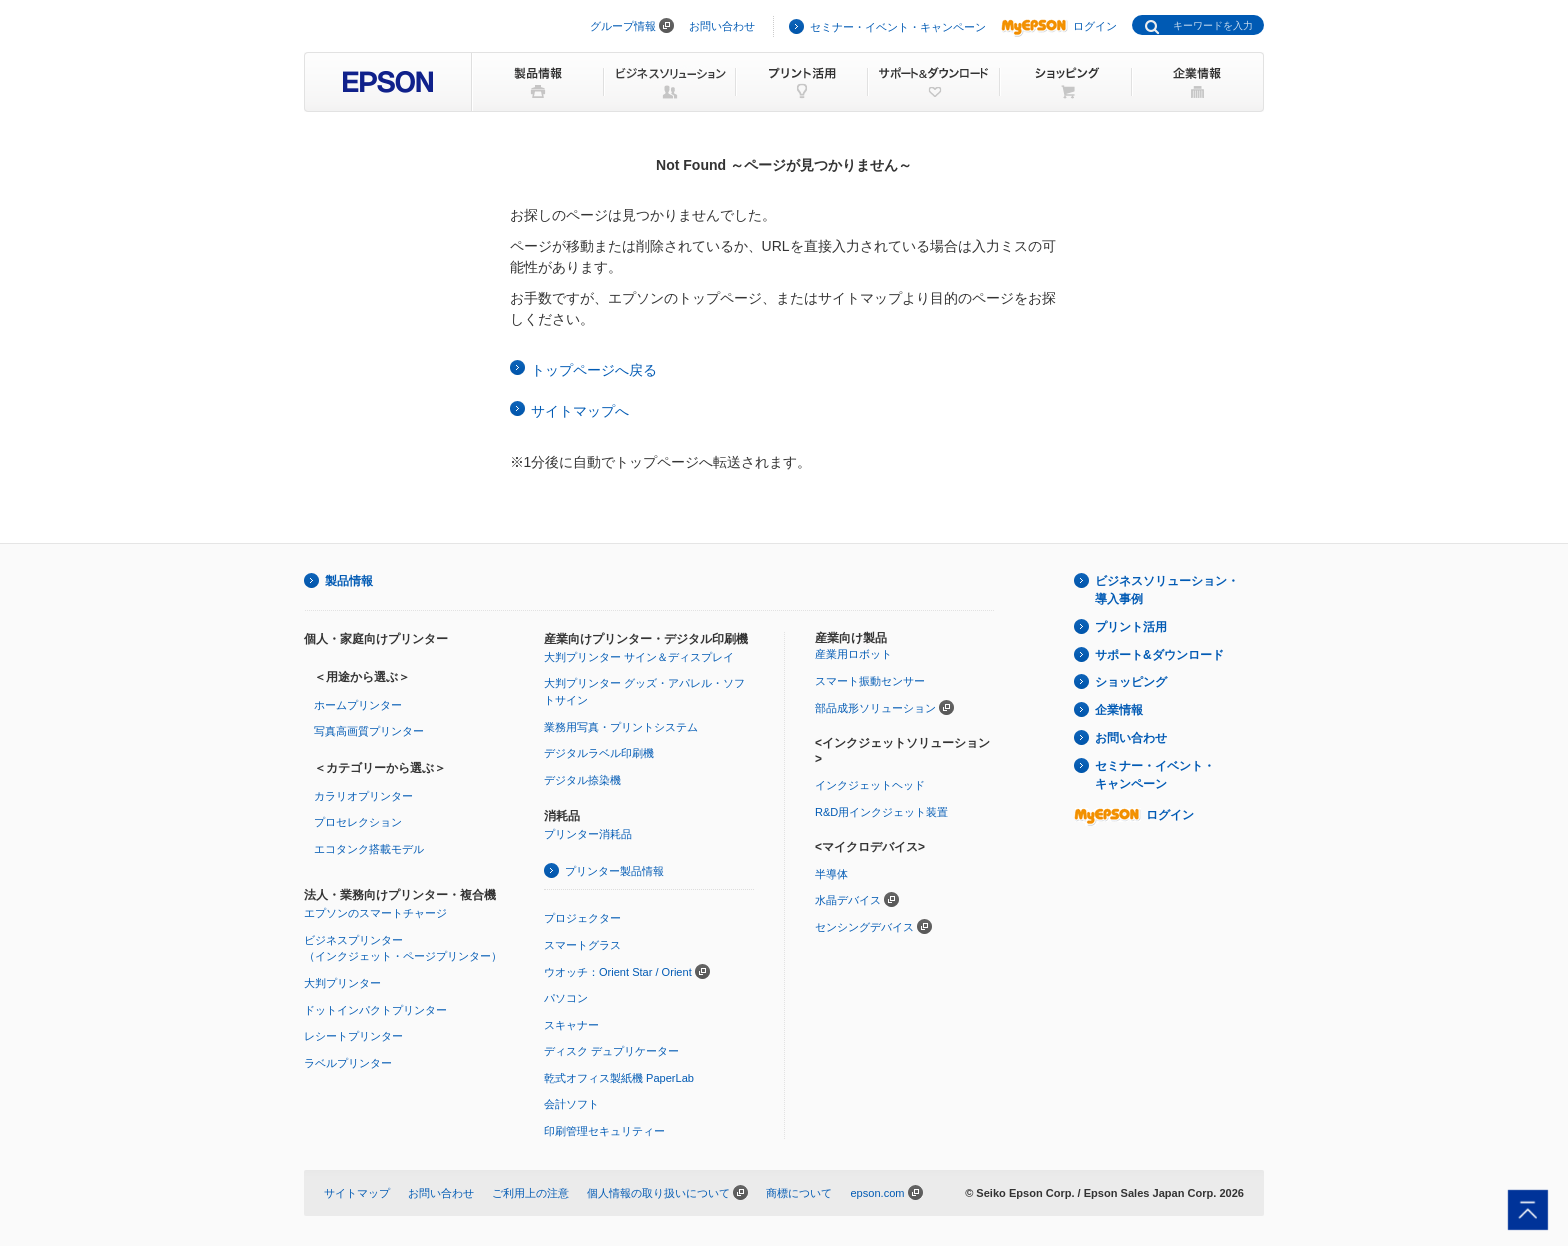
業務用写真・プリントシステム (621, 727)
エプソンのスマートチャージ (375, 913)
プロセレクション (358, 822)
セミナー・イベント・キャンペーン (898, 27)
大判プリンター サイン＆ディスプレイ (639, 657)
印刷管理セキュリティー (604, 1131)
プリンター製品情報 (614, 871)
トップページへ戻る (594, 370)
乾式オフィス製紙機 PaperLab (619, 1078)
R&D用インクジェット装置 (881, 812)
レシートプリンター (353, 1036)
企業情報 (1119, 710)
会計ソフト (571, 1104)
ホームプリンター (358, 705)
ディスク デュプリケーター (611, 1051)
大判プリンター (342, 983)
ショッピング (1131, 682)
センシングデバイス (864, 927)
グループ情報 (623, 26)
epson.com (877, 1193)
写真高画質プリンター (369, 731)
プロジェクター (582, 918)
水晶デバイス (848, 900)
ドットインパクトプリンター (375, 1010)
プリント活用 (1131, 627)
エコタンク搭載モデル (369, 849)
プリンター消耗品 (588, 834)
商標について (799, 1193)
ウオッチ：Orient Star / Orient (618, 972)
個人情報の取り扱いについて (658, 1193)
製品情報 (349, 581)
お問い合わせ (722, 26)
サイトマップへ (580, 411)
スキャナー (571, 1025)
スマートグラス (582, 945)
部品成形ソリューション (875, 708)
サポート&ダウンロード (1159, 655)
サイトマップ (357, 1193)
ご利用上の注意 (530, 1193)
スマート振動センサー (870, 681)
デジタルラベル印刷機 (599, 753)
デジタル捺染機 (582, 780)
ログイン (1059, 26)
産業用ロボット (853, 654)
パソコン (566, 998)
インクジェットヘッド (870, 785)
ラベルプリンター (348, 1063)
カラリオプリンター (363, 796)
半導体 (831, 874)
